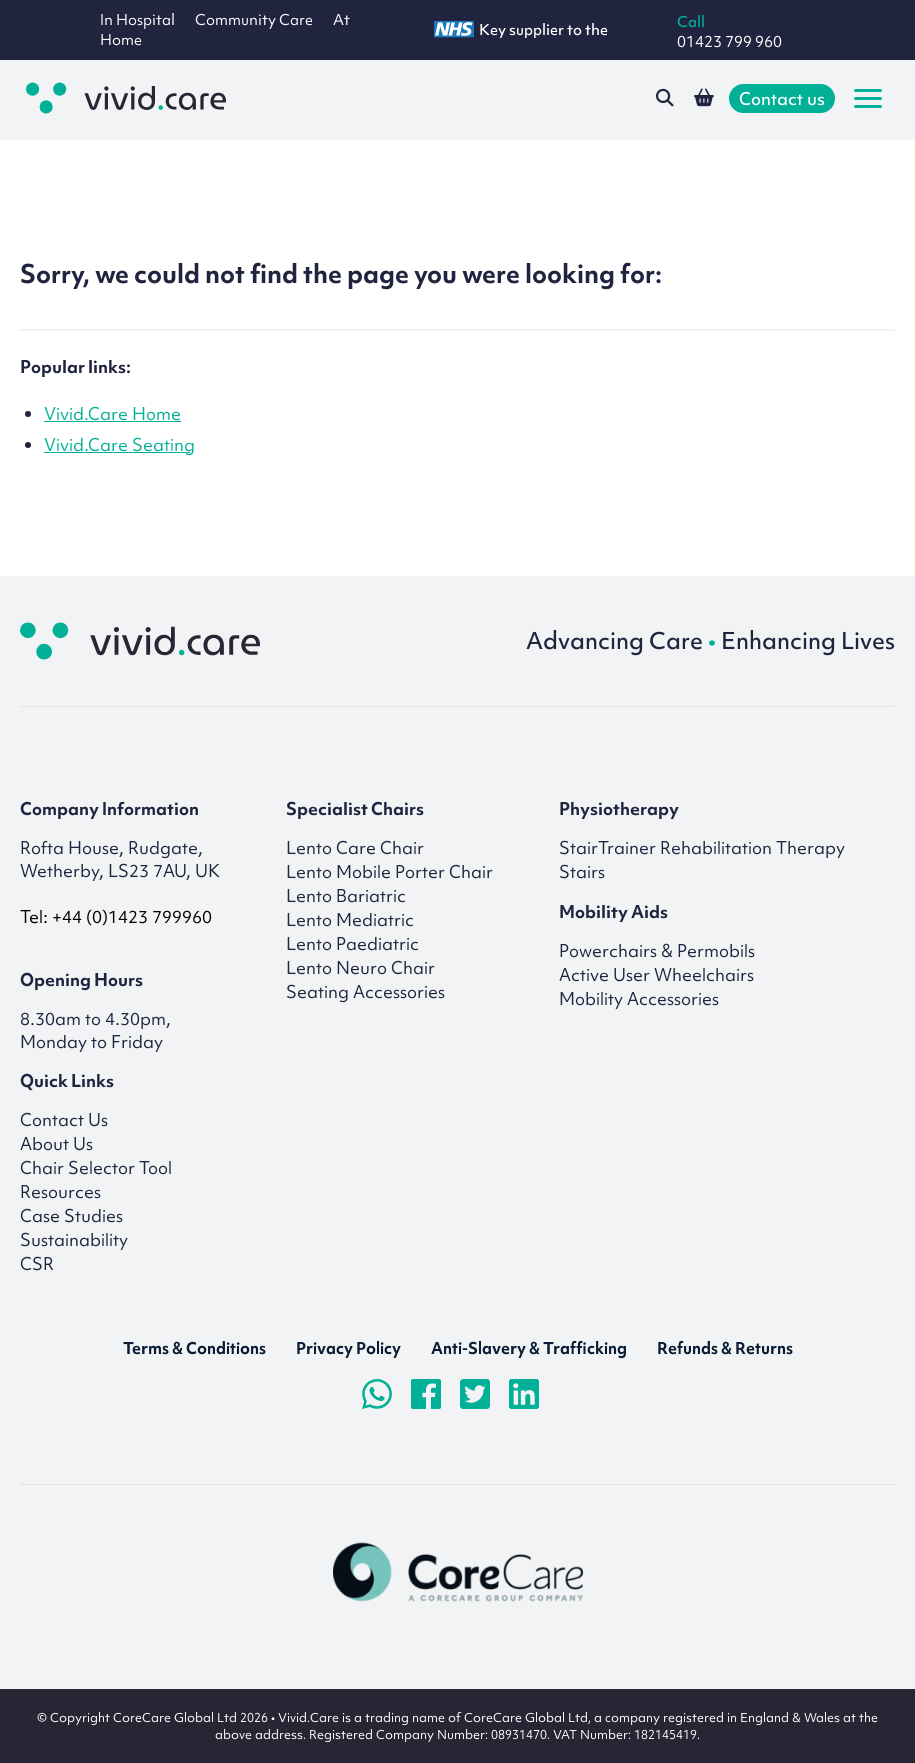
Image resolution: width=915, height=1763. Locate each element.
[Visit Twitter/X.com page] (475, 1394)
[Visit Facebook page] (426, 1394)
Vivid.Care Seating (119, 444)
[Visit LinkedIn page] (524, 1394)
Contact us (782, 98)
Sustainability (74, 1239)
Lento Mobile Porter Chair (389, 871)
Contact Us (64, 1119)
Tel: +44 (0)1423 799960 (116, 916)
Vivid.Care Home (112, 413)
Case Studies (71, 1215)
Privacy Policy (348, 1348)
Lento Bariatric (346, 895)
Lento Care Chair (355, 847)
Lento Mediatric (350, 919)
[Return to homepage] (140, 641)
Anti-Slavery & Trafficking (529, 1348)
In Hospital (137, 20)
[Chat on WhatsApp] (377, 1394)
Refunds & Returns (725, 1348)
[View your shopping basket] (704, 98)
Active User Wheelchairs (656, 974)
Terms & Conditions (194, 1348)
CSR (37, 1263)
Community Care (254, 20)
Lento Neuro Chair (360, 967)
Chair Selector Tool (96, 1167)
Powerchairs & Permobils (657, 950)
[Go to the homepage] (126, 98)
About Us (56, 1143)
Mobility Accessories (639, 998)
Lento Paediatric (352, 943)
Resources (60, 1191)
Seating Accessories (365, 991)
